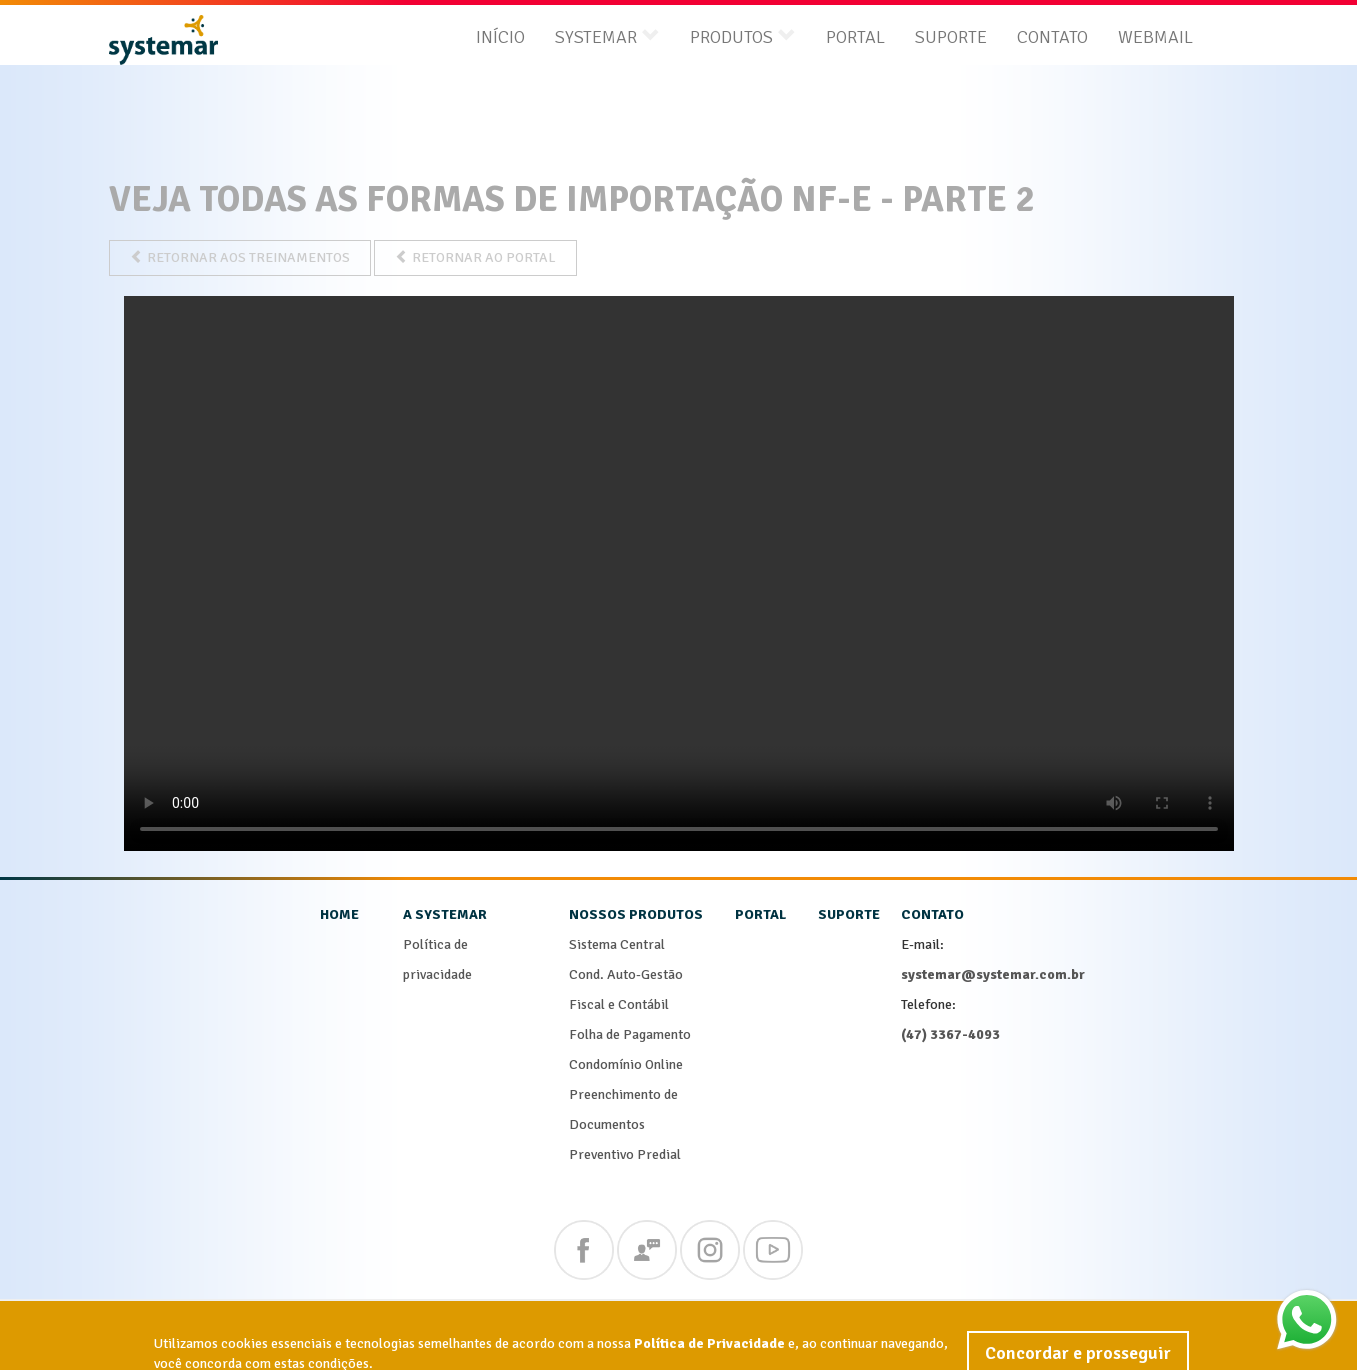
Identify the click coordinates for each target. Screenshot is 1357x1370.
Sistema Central (617, 944)
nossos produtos (636, 914)
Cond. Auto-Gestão (626, 974)
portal (760, 914)
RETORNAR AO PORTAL (475, 257)
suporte (849, 914)
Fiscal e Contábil (619, 1004)
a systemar (445, 914)
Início (500, 37)
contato (932, 914)
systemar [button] (607, 37)
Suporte (951, 37)
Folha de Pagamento (630, 1034)
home (339, 914)
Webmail (1155, 37)
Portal (855, 37)
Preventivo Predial (625, 1154)
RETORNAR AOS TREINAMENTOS (240, 257)
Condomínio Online (626, 1064)
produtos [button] (743, 37)
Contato (1052, 37)
